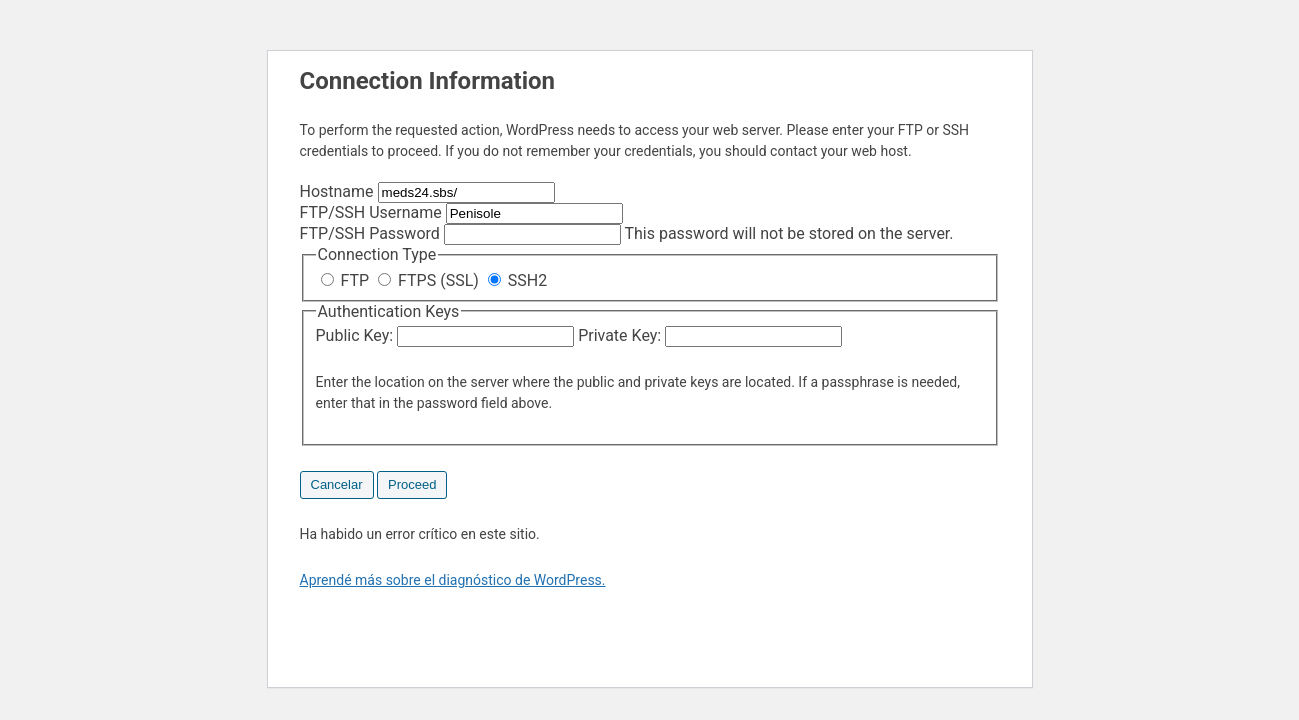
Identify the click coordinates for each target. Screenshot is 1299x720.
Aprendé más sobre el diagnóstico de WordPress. (453, 580)
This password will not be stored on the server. (627, 233)
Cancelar (337, 484)
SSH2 (517, 280)
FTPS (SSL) (430, 280)
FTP (347, 280)
